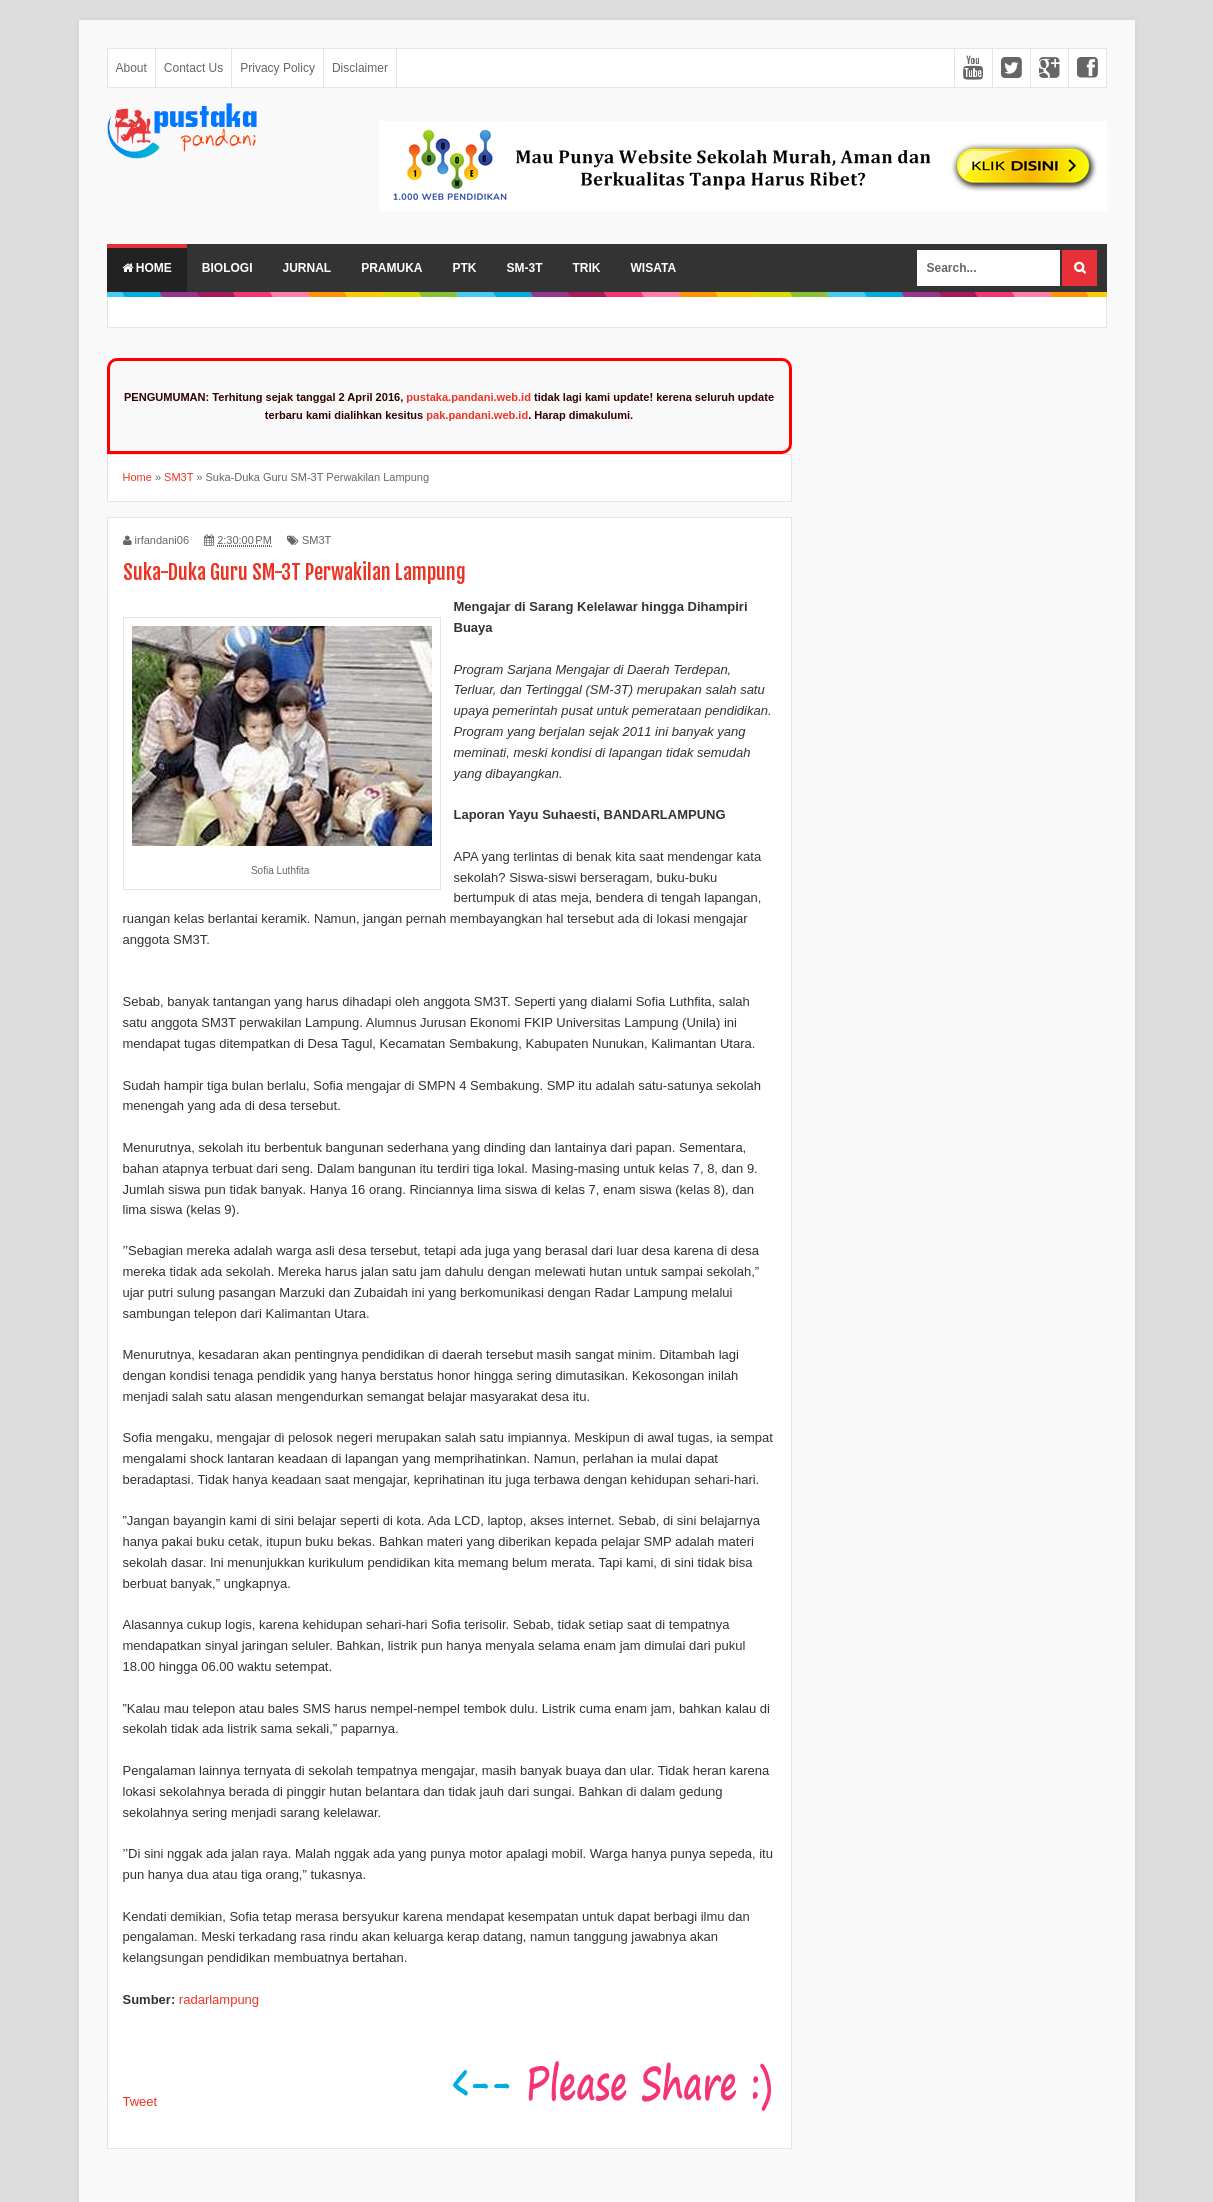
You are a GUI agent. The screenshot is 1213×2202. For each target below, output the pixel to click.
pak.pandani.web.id (477, 415)
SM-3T (525, 268)
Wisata (654, 268)
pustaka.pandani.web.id (468, 397)
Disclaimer (360, 68)
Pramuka (391, 268)
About (131, 68)
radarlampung (219, 1999)
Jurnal (307, 268)
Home (147, 268)
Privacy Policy (277, 68)
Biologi (227, 268)
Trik (587, 268)
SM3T (316, 540)
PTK (465, 268)
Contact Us (193, 68)
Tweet (140, 2101)
